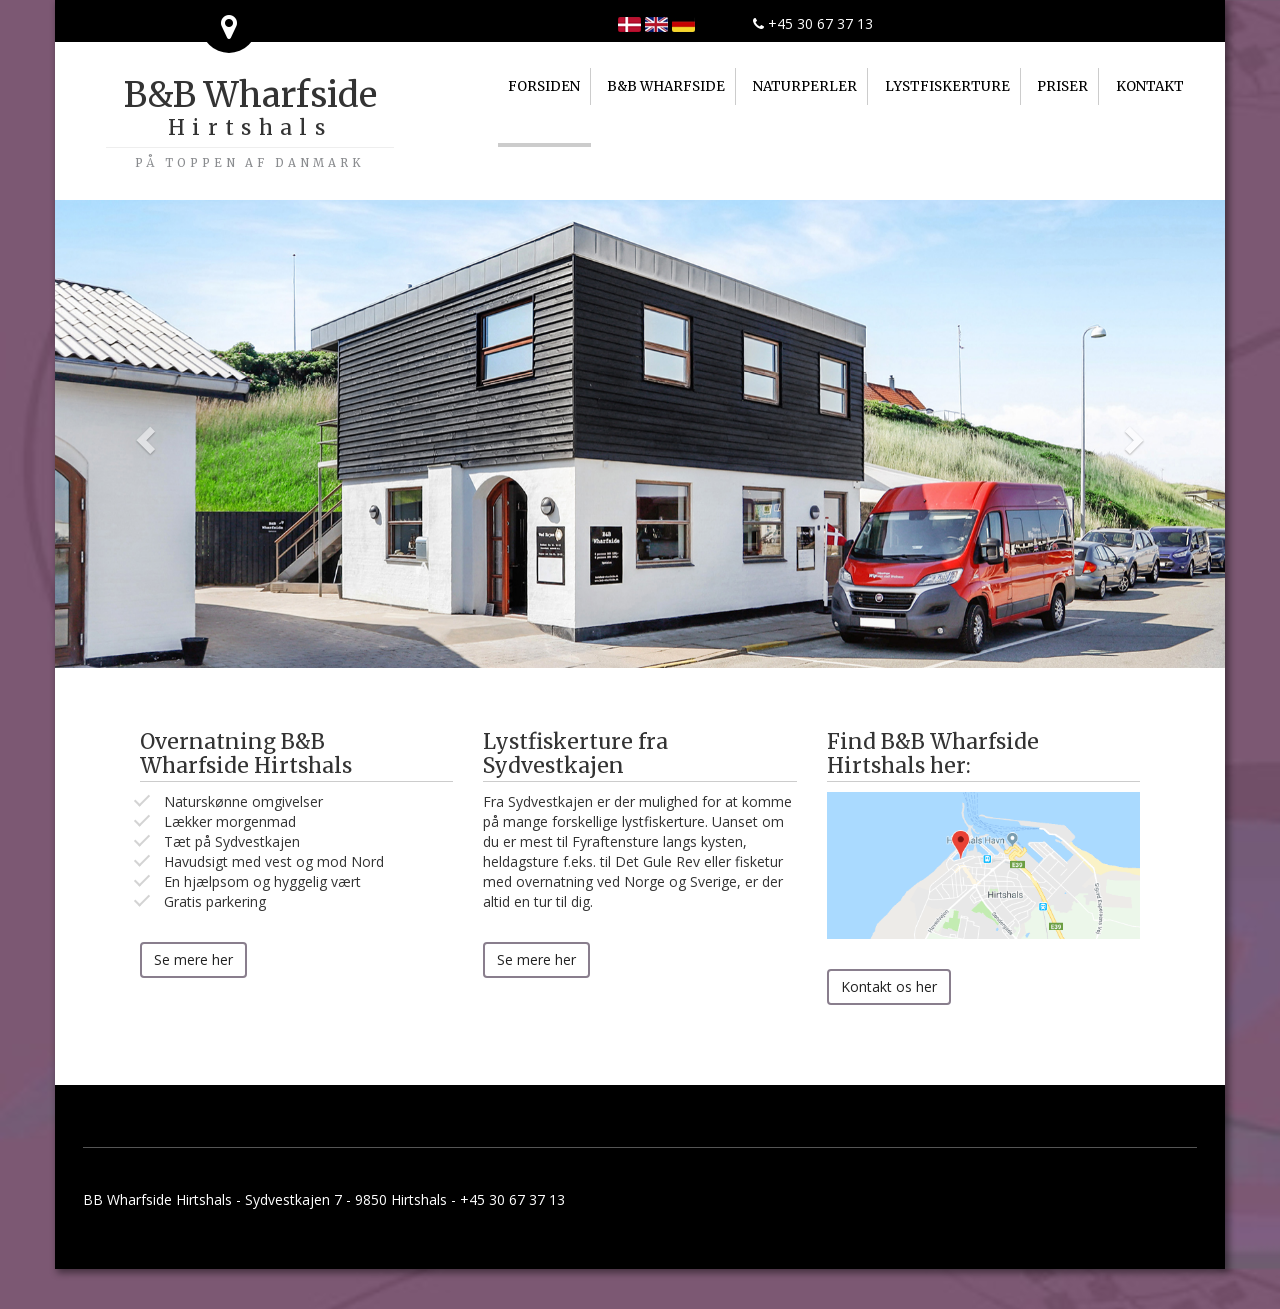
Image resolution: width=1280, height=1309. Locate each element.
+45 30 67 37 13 (813, 23)
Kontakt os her (889, 986)
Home (656, 24)
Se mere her (193, 959)
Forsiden (629, 24)
